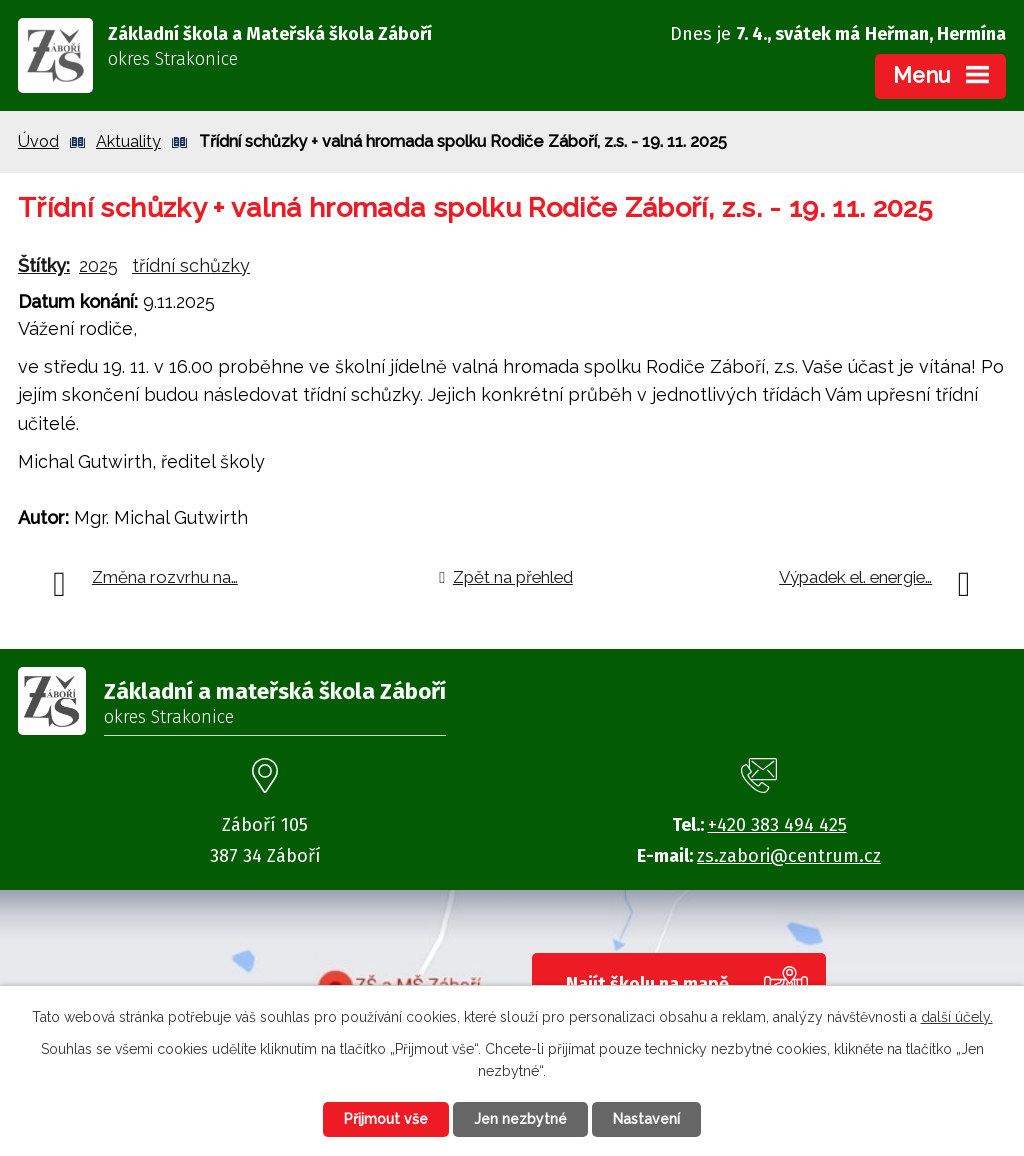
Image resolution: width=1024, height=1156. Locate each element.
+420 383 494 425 (777, 825)
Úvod (38, 141)
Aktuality (128, 141)
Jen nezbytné (520, 1119)
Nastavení (646, 1119)
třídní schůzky (191, 265)
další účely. (957, 1017)
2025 (98, 265)
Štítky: (44, 265)
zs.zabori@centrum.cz (789, 856)
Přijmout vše (386, 1119)
